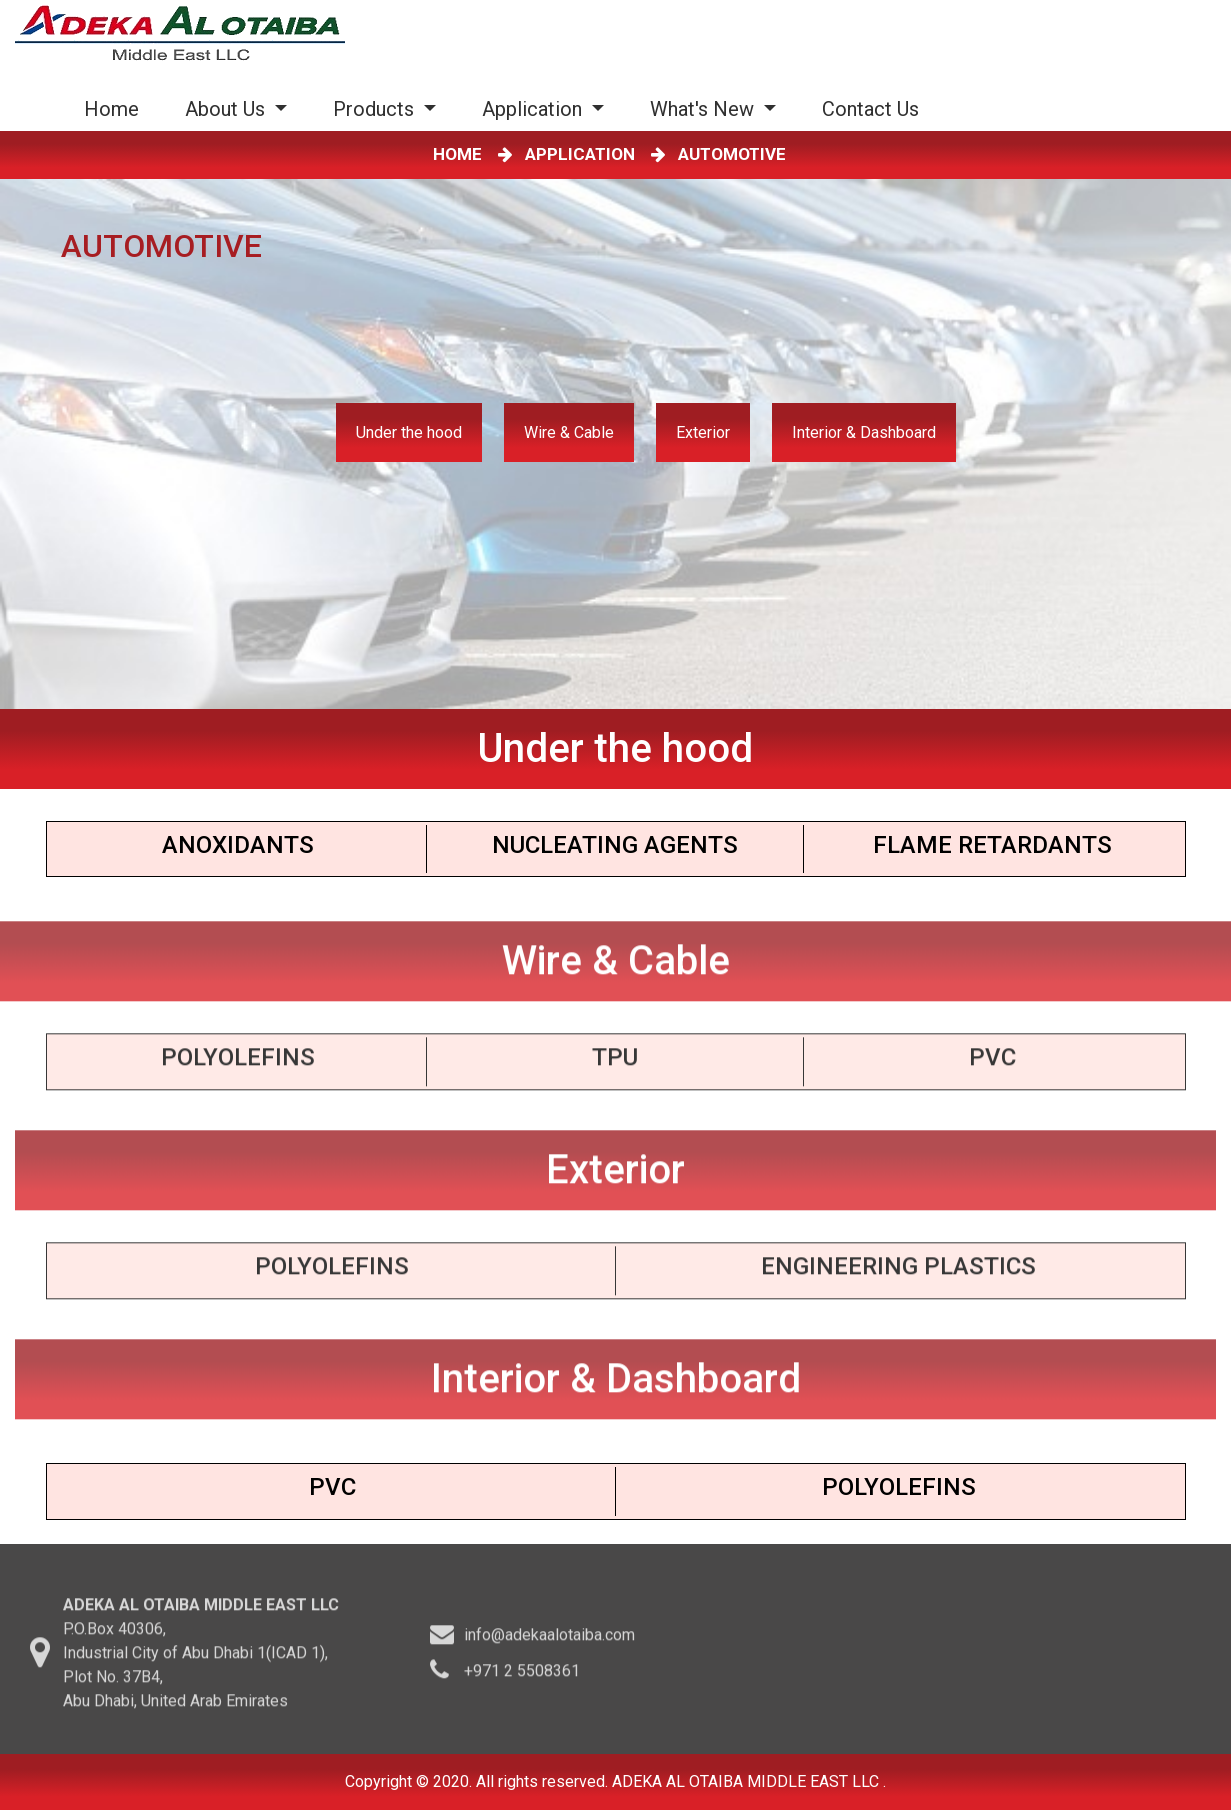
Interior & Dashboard (864, 432)
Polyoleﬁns (332, 1273)
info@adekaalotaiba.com (549, 1640)
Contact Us (870, 109)
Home (115, 108)
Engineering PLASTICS (898, 1273)
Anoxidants (238, 845)
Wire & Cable (569, 432)
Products (376, 109)
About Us (227, 109)
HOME (461, 154)
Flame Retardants (992, 845)
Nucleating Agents (615, 845)
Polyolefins (238, 1064)
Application (534, 109)
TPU (615, 1064)
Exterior (703, 432)
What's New (704, 109)
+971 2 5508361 (522, 1676)
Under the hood (409, 432)
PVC (992, 1064)
